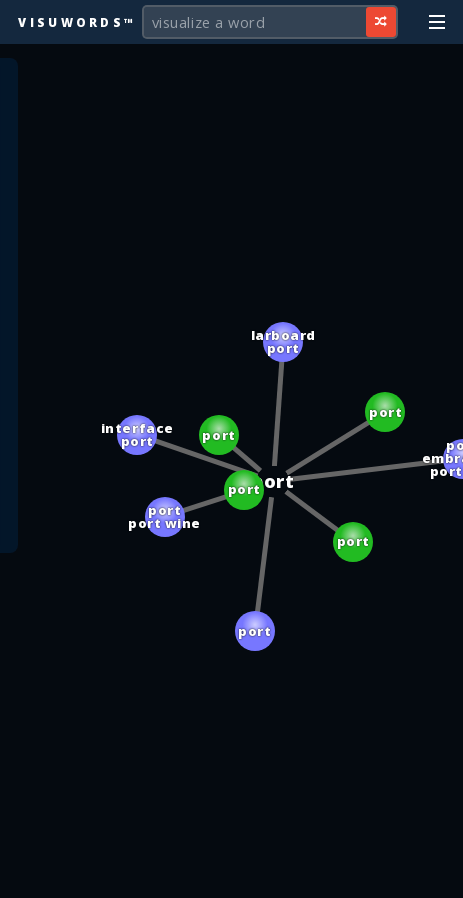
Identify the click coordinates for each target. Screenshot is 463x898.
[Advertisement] (232, 873)
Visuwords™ (77, 22)
